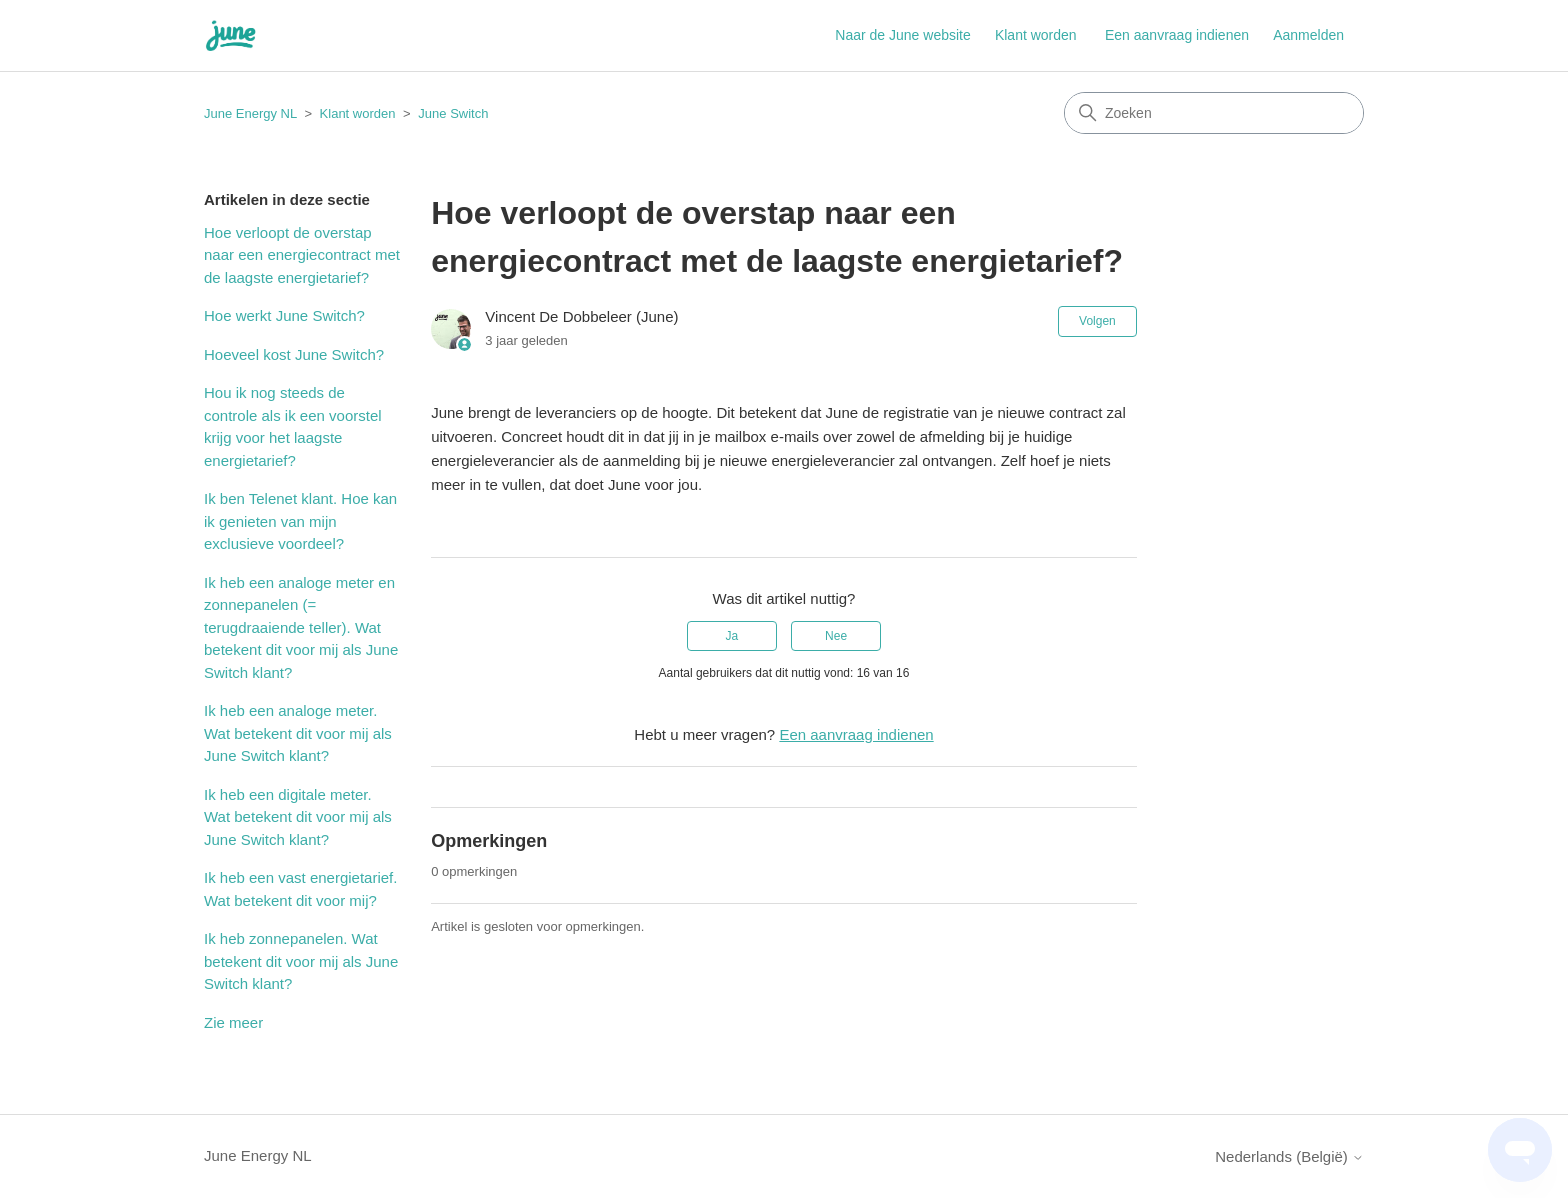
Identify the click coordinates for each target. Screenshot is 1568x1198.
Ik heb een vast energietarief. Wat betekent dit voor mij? (300, 889)
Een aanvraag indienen (1177, 35)
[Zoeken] (1214, 113)
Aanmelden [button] (1308, 35)
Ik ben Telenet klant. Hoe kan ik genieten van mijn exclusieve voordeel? (300, 521)
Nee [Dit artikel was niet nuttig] (836, 636)
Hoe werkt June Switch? (284, 315)
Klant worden (1036, 35)
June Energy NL (250, 113)
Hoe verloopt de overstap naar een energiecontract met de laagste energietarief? (302, 255)
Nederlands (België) (1289, 1156)
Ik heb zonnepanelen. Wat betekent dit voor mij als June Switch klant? (301, 961)
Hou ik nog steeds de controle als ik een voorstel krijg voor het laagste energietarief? (293, 426)
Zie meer (233, 1022)
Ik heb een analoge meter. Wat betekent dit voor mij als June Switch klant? (298, 733)
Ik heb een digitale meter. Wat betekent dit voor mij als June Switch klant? (298, 817)
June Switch (453, 113)
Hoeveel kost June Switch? (294, 354)
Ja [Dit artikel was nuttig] (732, 636)
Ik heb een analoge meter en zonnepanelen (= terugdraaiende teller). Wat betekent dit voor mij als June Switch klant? (301, 627)
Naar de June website (902, 35)
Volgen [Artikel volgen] (1097, 321)
